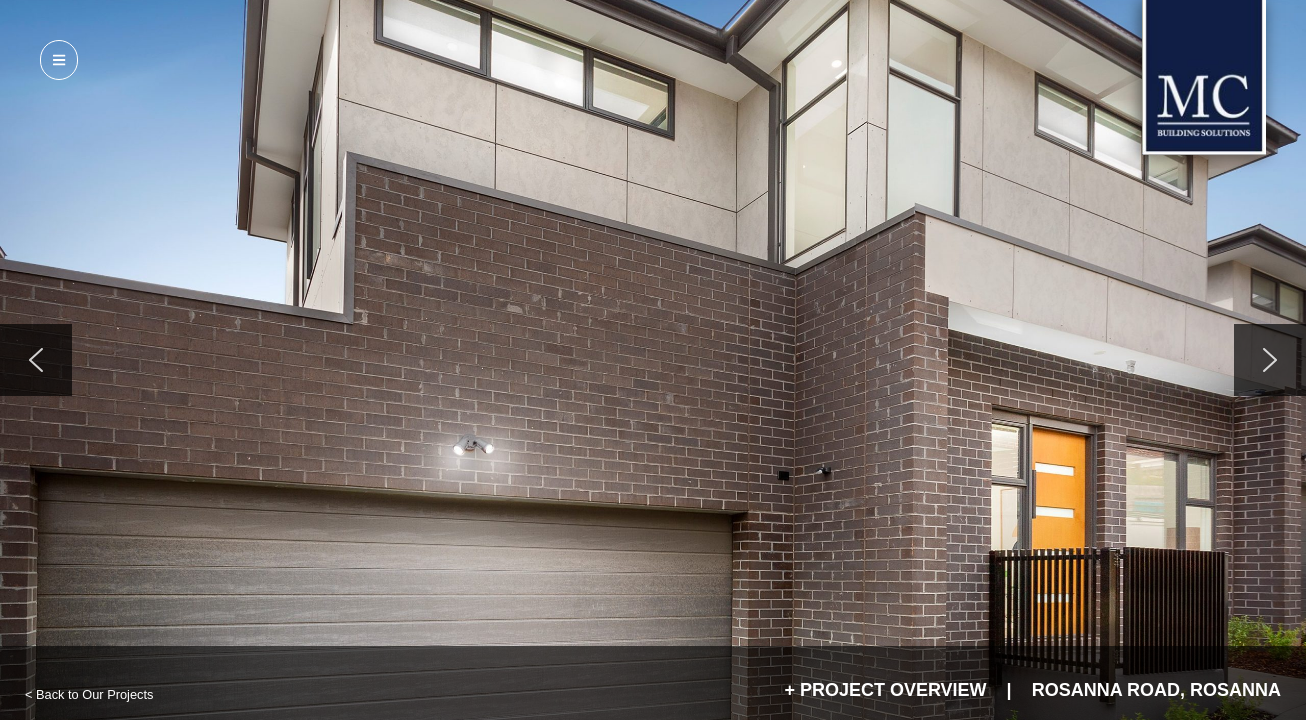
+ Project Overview (885, 690)
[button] (36, 360)
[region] (653, 360)
